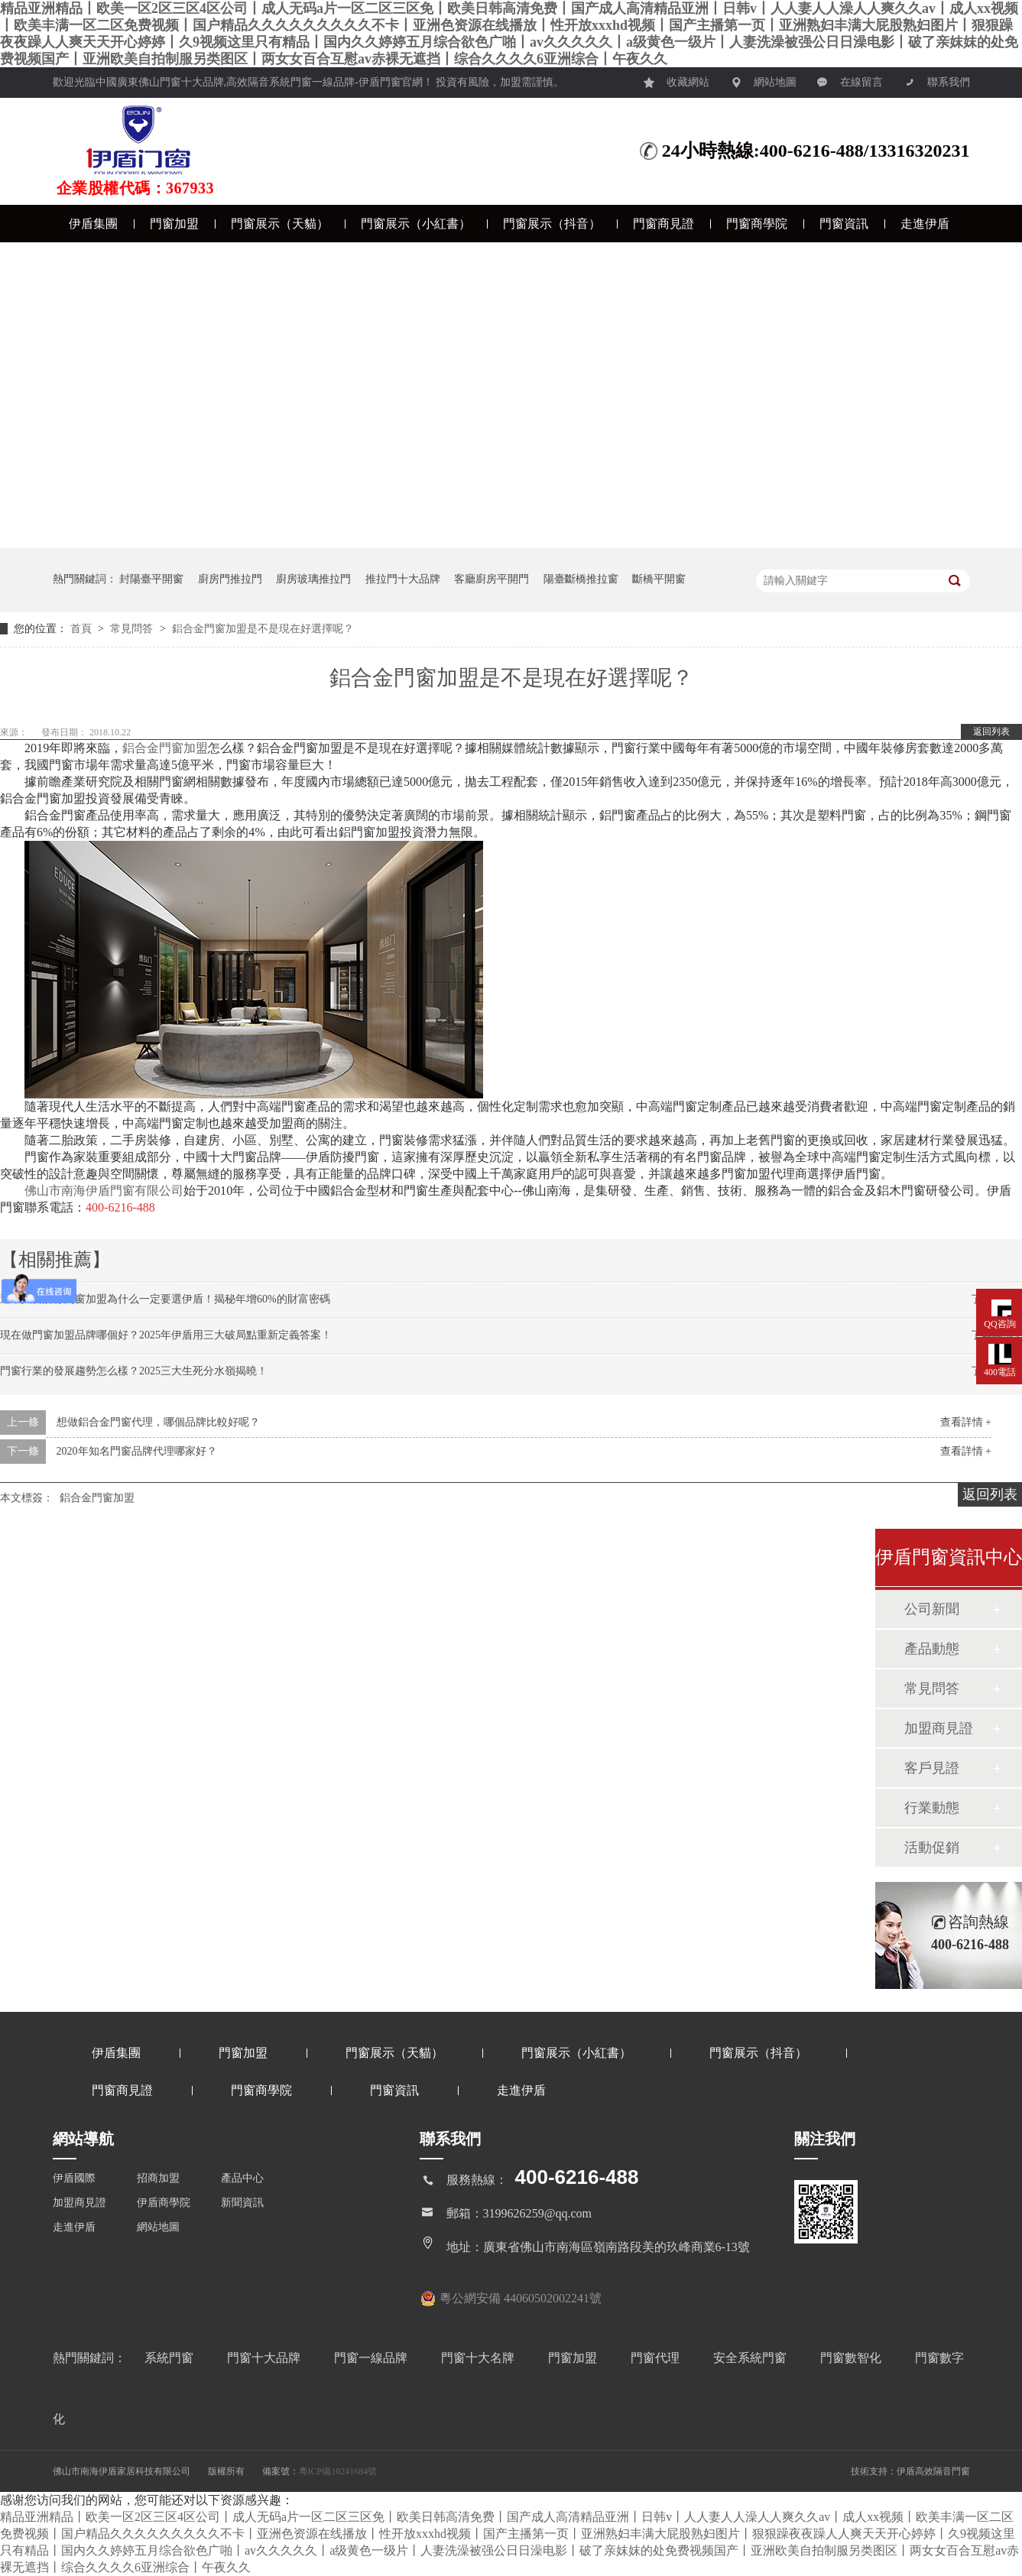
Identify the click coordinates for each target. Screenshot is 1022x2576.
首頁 (82, 628)
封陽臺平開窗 (151, 579)
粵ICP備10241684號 (338, 2471)
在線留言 (850, 78)
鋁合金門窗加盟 (165, 747)
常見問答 (133, 628)
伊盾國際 (74, 2178)
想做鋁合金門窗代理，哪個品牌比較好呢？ (158, 1422)
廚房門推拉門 (230, 579)
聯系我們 (937, 78)
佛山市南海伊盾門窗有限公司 (103, 1190)
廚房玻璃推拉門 (313, 579)
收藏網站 (676, 78)
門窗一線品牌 (372, 2357)
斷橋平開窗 (659, 579)
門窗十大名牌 (479, 2357)
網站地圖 (764, 78)
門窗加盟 (174, 223)
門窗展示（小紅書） (416, 223)
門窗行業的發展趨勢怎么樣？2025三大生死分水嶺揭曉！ (134, 1371)
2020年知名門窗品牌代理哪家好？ (137, 1451)
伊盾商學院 (163, 2202)
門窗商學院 (756, 223)
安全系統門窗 (751, 2357)
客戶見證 (931, 1768)
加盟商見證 (938, 1728)
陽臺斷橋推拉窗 (580, 579)
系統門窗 (170, 2357)
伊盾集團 (93, 223)
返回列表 (991, 731)
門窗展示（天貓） (280, 223)
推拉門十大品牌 (402, 579)
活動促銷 (931, 1847)
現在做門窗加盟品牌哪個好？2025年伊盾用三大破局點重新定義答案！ (166, 1335)
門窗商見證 (663, 223)
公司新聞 (931, 1609)
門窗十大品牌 (265, 2357)
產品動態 (931, 1648)
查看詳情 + (965, 1422)
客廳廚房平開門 (491, 579)
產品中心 (242, 2178)
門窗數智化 (852, 2357)
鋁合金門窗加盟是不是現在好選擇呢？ (263, 628)
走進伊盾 (924, 223)
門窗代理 (657, 2357)
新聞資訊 (242, 2202)
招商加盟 (158, 2178)
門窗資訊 (843, 223)
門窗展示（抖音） (552, 223)
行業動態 (931, 1807)
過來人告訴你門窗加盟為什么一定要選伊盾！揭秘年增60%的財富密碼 (165, 1299)
